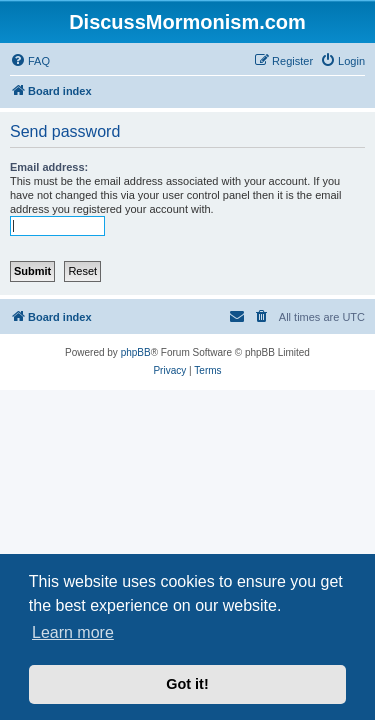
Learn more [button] (73, 632)
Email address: (49, 167)
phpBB (136, 352)
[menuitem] (30, 61)
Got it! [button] (187, 684)
